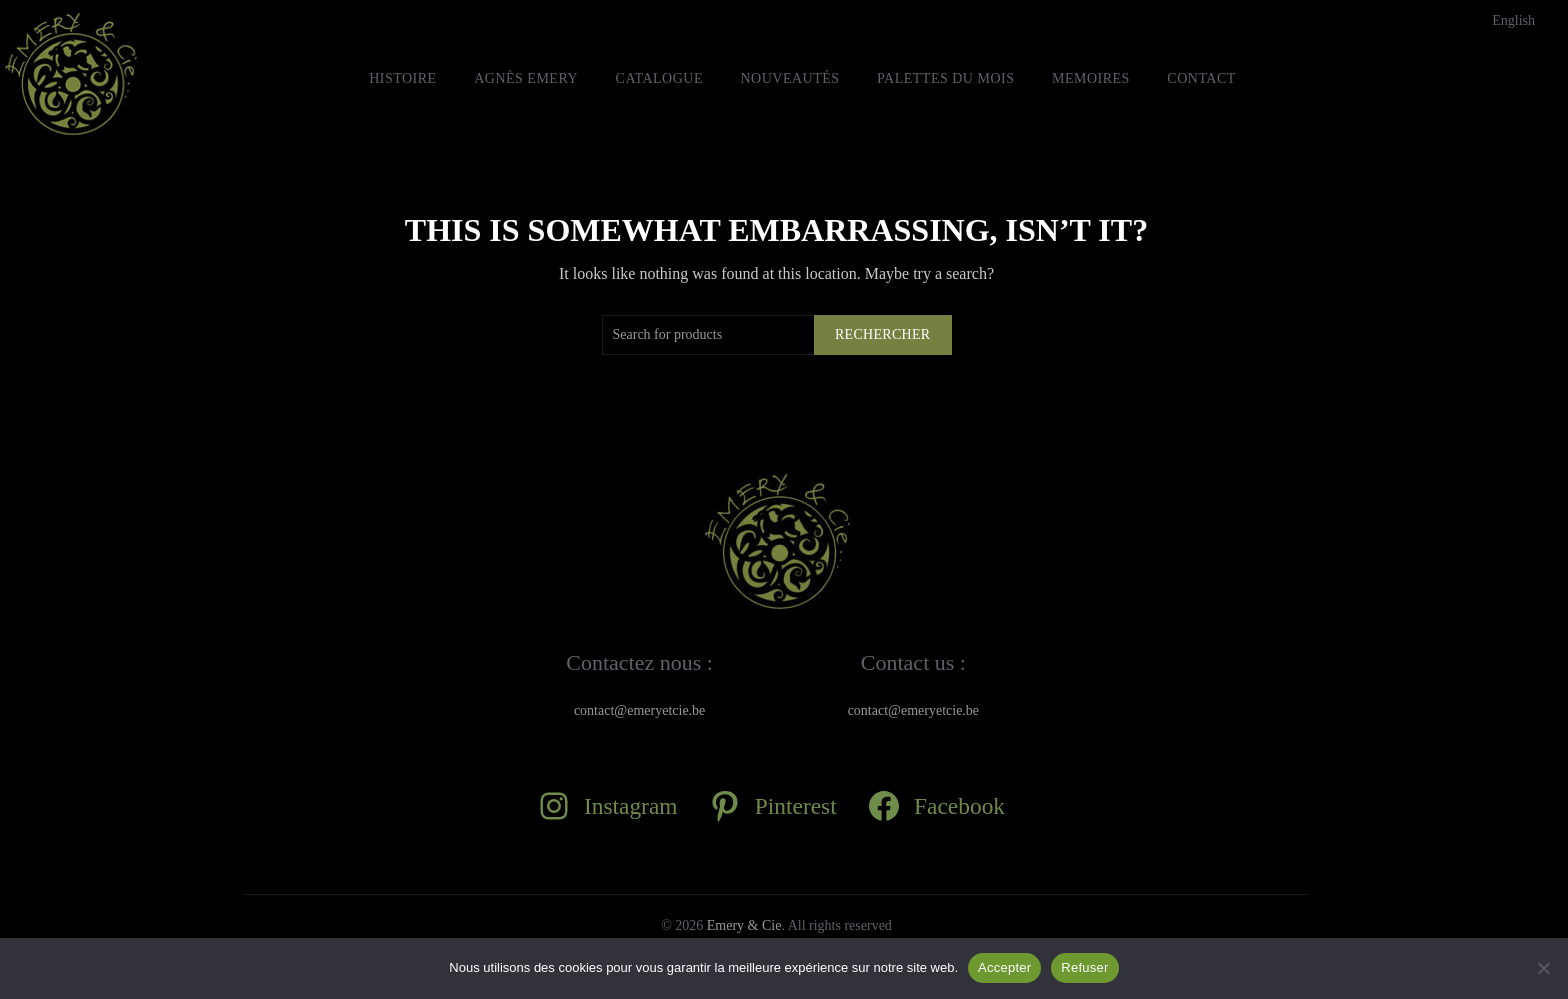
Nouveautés (789, 78)
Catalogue (659, 78)
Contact (1201, 78)
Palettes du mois (945, 78)
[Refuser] (1543, 968)
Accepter (1004, 967)
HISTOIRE (403, 78)
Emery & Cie (744, 925)
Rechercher (883, 334)
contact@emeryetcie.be (639, 710)
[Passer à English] (1513, 21)
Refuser (1084, 967)
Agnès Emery (526, 78)
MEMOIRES (1091, 78)
